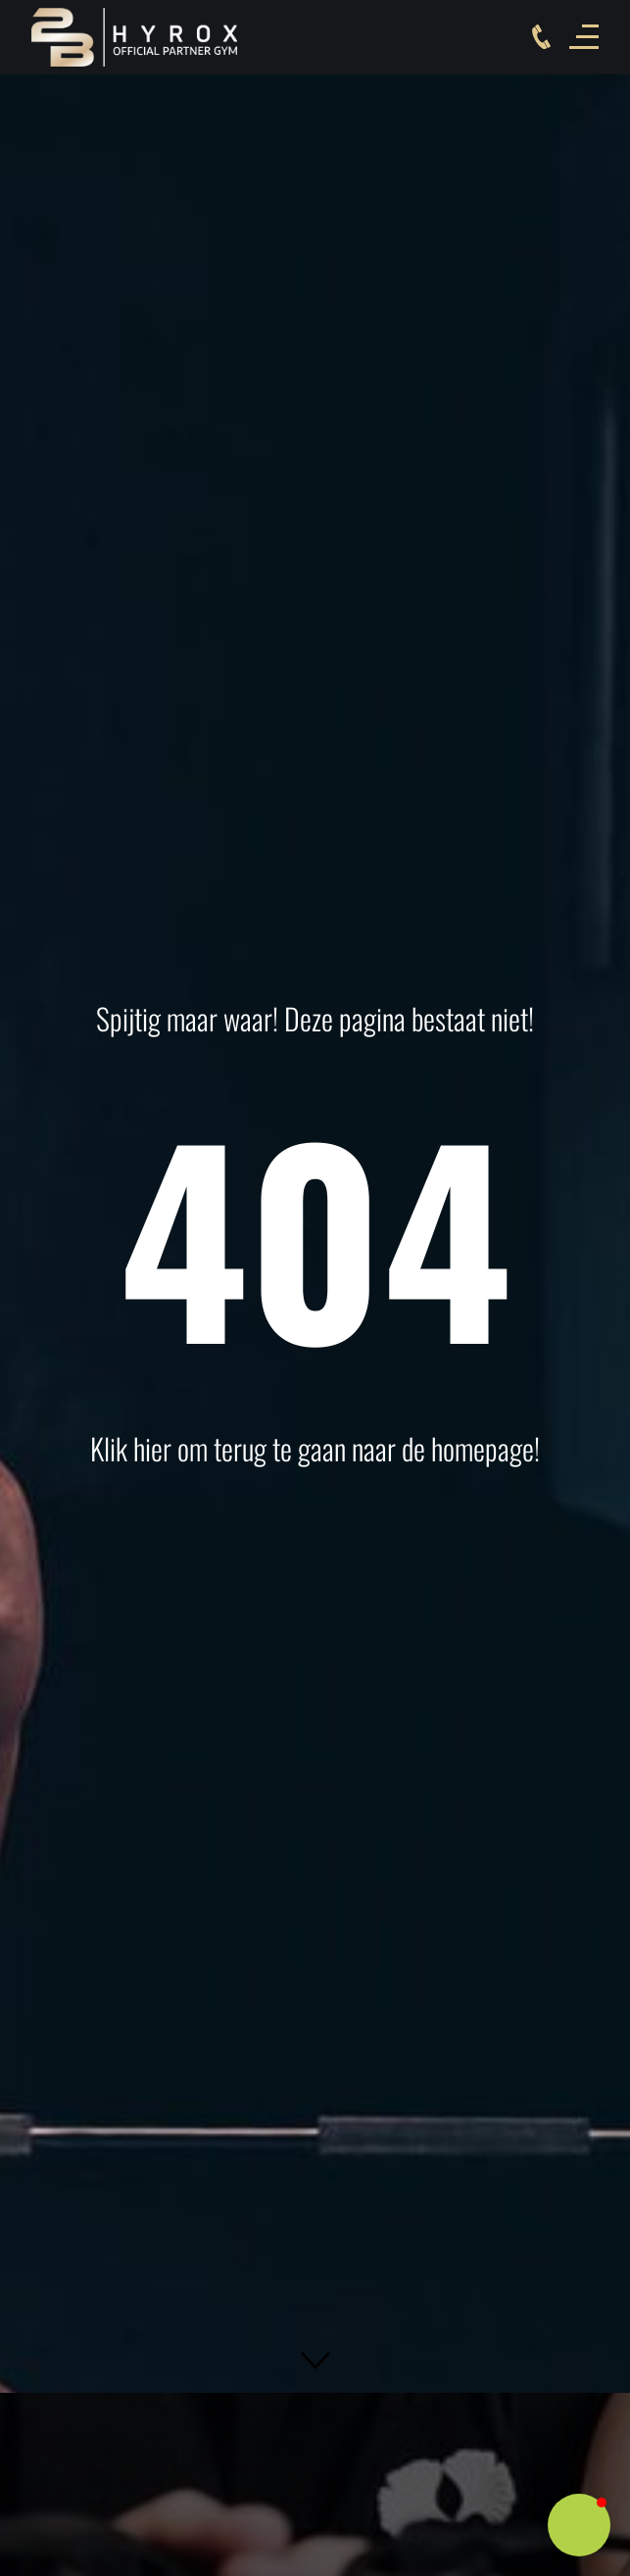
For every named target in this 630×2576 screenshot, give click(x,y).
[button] (315, 2360)
